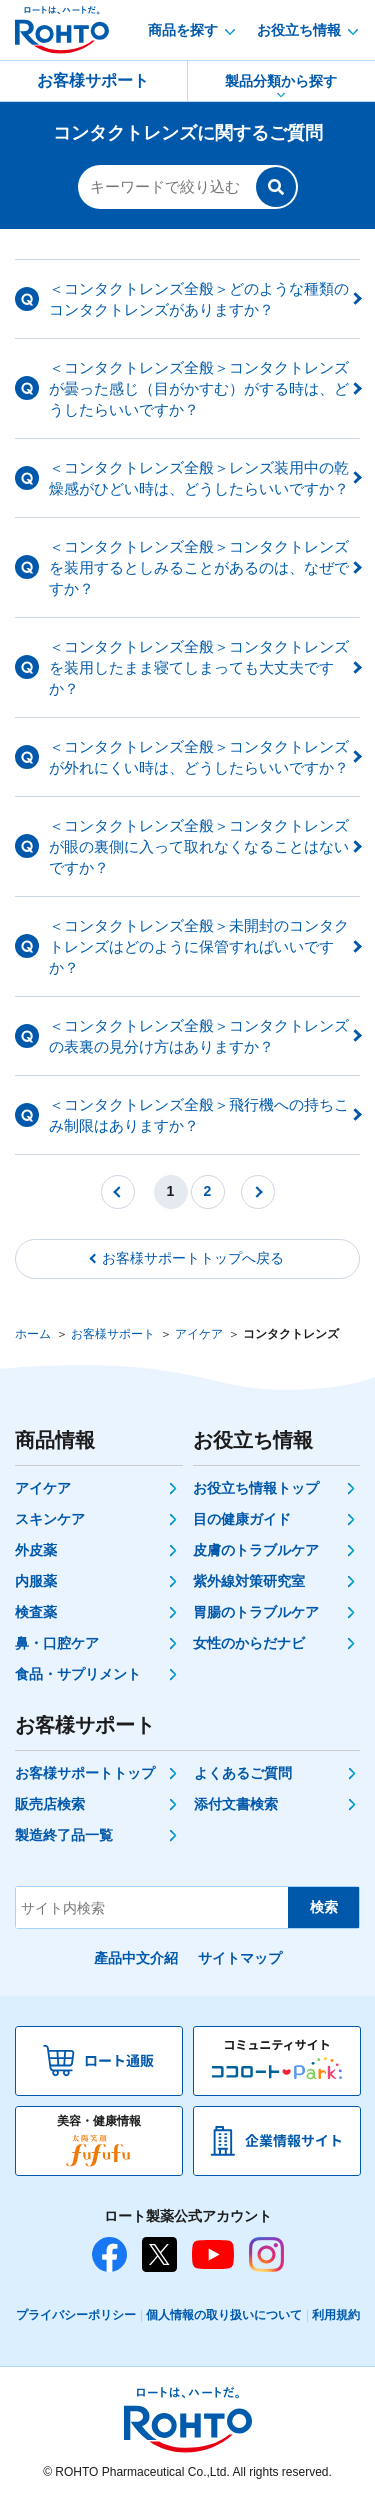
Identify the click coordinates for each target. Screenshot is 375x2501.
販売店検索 (50, 1804)
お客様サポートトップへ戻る (193, 1258)
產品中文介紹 (136, 1958)
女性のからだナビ (249, 1643)
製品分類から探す (281, 81)
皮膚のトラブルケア (256, 1550)
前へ (118, 1192)
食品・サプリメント (78, 1674)
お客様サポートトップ (85, 1773)
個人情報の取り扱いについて (224, 2315)
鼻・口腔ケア (57, 1643)
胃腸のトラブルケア (256, 1612)
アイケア (199, 1334)
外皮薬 (36, 1550)
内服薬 (36, 1581)
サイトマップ (240, 1958)
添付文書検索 (236, 1804)
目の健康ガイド (242, 1519)
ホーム (33, 1334)
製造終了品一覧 (64, 1835)
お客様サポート (93, 80)
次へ (258, 1192)
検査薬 (36, 1612)
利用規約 (336, 2315)
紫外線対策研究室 (249, 1581)
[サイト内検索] (152, 1907)
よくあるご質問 (243, 1773)
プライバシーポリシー (76, 2315)
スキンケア (50, 1519)
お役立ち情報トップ (256, 1488)
